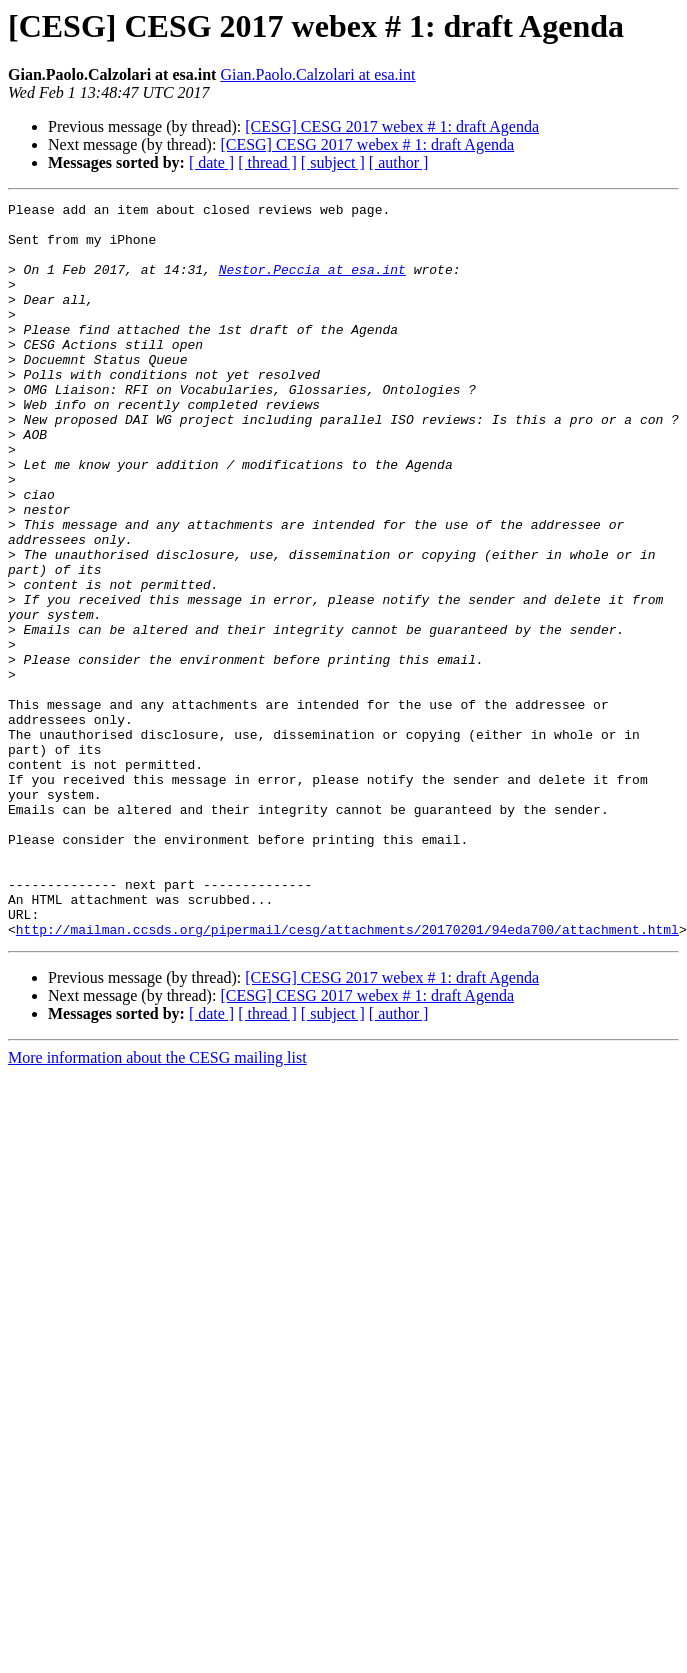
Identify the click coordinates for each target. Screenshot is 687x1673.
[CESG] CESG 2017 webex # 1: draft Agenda (392, 126)
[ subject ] (333, 162)
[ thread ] (267, 162)
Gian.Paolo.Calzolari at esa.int (317, 74)
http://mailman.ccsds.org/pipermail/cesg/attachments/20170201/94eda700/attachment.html (347, 1076)
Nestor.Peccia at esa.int (312, 284)
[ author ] (399, 162)
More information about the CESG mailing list (157, 1204)
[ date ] (211, 162)
